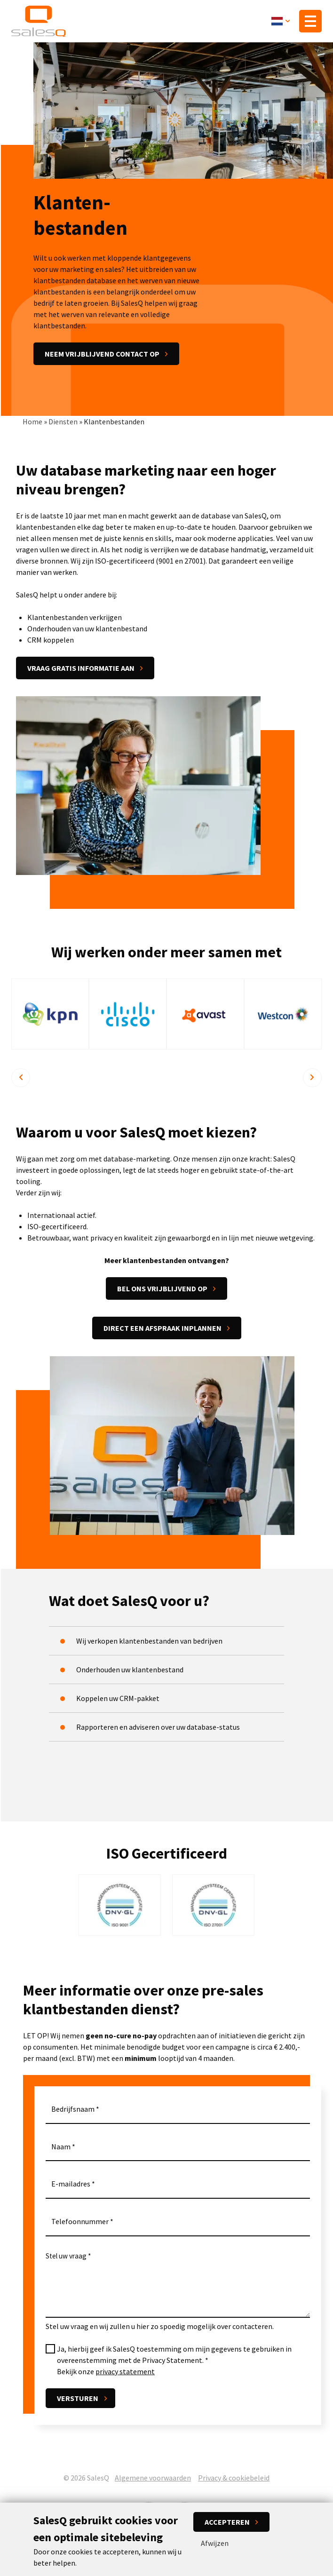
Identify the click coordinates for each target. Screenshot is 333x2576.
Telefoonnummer (80, 2222)
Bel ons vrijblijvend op (162, 1290)
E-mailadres (70, 2185)
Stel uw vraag (66, 2256)
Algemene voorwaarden (153, 2477)
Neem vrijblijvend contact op (102, 354)
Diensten (63, 422)
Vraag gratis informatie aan (81, 669)
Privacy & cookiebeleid (234, 2477)
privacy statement (125, 2372)
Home (32, 422)
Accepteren (227, 2522)
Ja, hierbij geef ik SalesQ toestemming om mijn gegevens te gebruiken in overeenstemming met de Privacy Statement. (174, 2355)
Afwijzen (215, 2543)
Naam (61, 2147)
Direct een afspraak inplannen (162, 1329)
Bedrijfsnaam (73, 2110)
